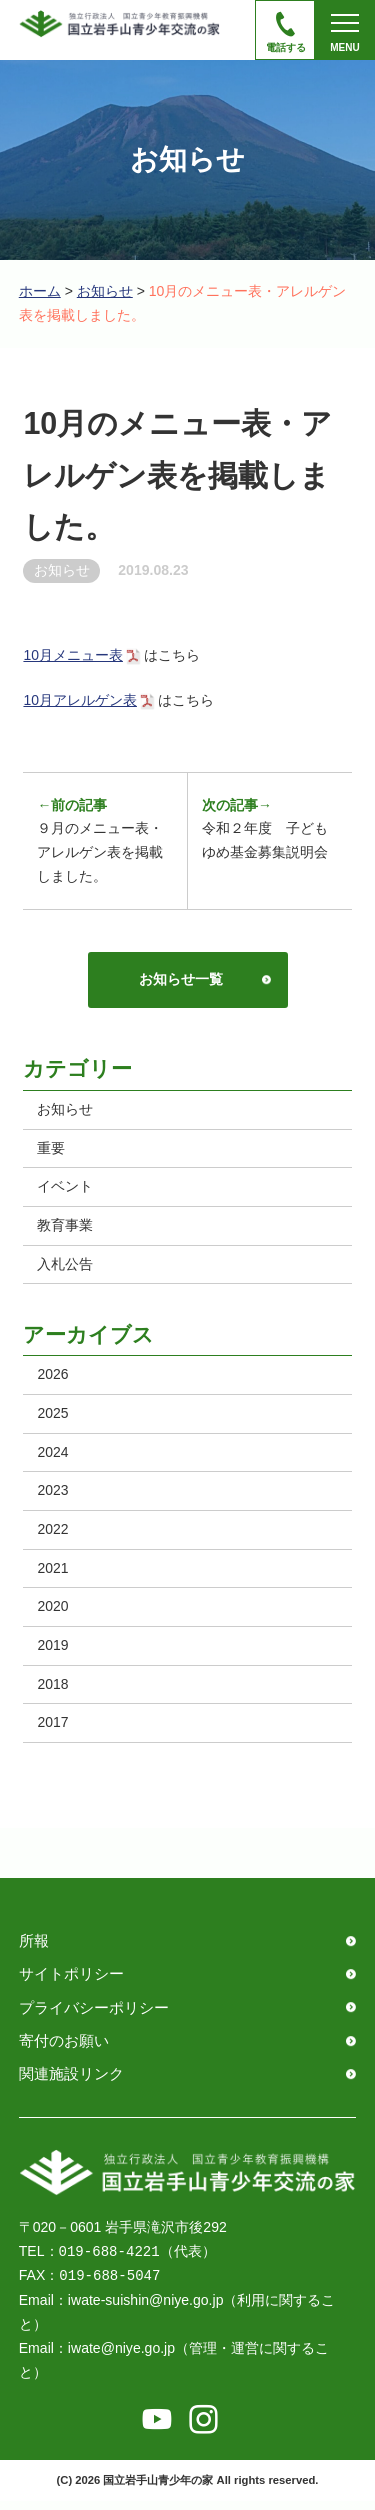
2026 (53, 1379)
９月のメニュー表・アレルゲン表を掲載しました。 (101, 841)
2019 (53, 1651)
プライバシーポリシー (94, 2014)
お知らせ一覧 (180, 981)
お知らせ (105, 291)
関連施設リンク (71, 2081)
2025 (53, 1418)
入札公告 (66, 1268)
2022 (53, 1534)
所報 (34, 1947)
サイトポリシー (71, 1981)
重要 (52, 1151)
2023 (53, 1495)
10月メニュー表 (73, 655)
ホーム (40, 291)
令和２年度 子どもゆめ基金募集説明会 (265, 829)
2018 (53, 1690)
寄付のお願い (64, 2048)
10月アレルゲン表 (80, 700)
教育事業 (66, 1229)
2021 (53, 1573)
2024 (53, 1456)
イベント (66, 1190)
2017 (53, 1729)
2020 (53, 1612)
